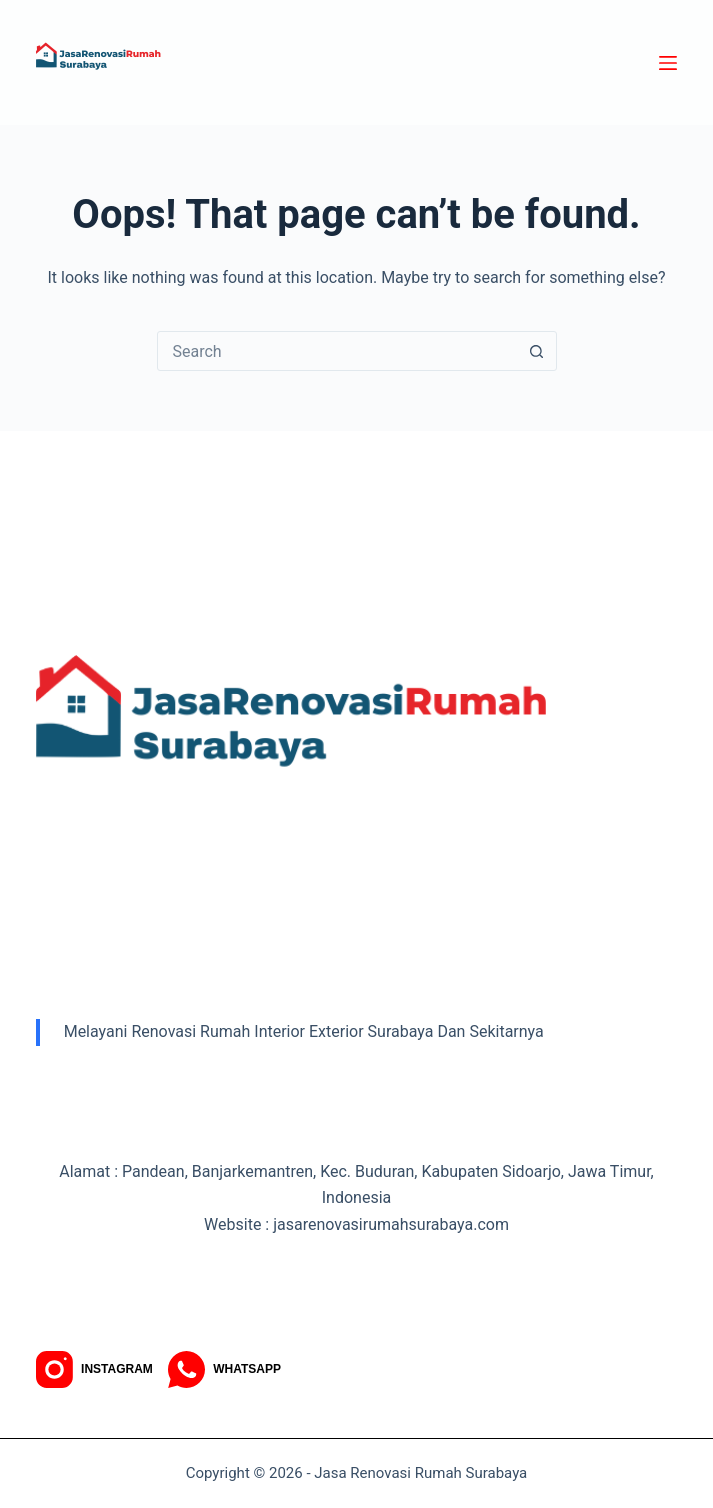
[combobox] (338, 351)
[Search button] (537, 351)
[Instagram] (94, 1369)
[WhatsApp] (224, 1369)
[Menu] (668, 63)
